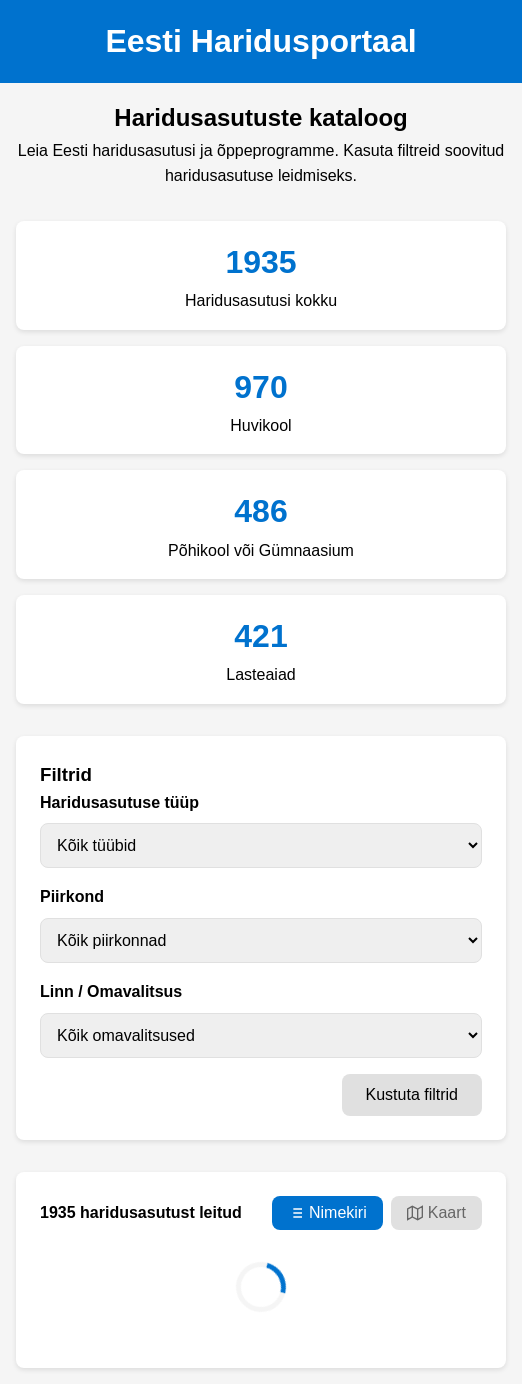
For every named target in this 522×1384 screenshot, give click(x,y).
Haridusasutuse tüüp (119, 802)
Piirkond (72, 896)
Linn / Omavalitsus (111, 991)
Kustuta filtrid (412, 1094)
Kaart (436, 1213)
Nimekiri (327, 1213)
